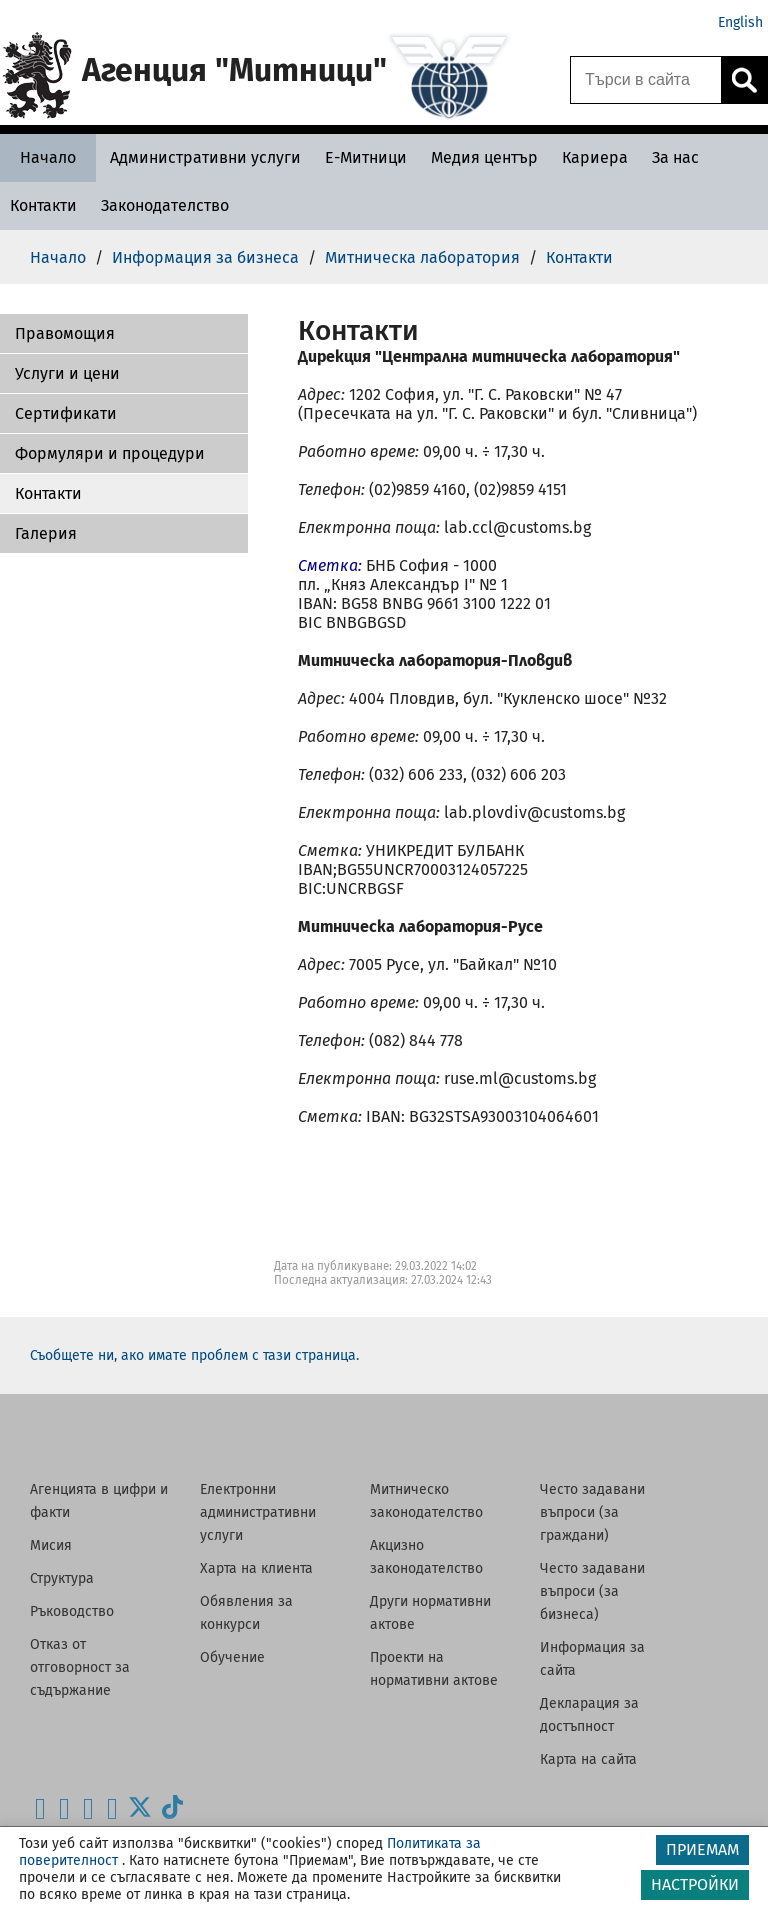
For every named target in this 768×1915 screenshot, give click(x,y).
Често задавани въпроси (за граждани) (592, 1512)
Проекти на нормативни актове (434, 1669)
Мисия (51, 1545)
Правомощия (65, 333)
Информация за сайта (592, 1659)
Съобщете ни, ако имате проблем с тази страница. (194, 1355)
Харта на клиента (256, 1568)
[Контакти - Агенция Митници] (43, 205)
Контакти (48, 493)
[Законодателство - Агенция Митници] (165, 205)
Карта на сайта (588, 1759)
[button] (124, 334)
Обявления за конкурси (246, 1613)
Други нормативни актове (430, 1613)
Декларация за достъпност (589, 1715)
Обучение (232, 1657)
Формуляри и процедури (110, 453)
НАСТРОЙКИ (695, 1884)
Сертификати (66, 413)
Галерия (46, 533)
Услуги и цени (67, 373)
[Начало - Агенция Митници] (48, 157)
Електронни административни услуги (258, 1512)
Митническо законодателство (426, 1501)
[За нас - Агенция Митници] (675, 157)
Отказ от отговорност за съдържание (80, 1667)
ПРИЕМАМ (702, 1849)
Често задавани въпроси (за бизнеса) (592, 1591)
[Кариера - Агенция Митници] (595, 157)
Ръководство (72, 1611)
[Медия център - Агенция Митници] (484, 157)
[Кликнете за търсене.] (744, 80)
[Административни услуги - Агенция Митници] (205, 157)
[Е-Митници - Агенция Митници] (366, 157)
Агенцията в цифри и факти (99, 1501)
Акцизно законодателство (426, 1557)
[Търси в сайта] (646, 80)
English (740, 22)
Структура (62, 1578)
